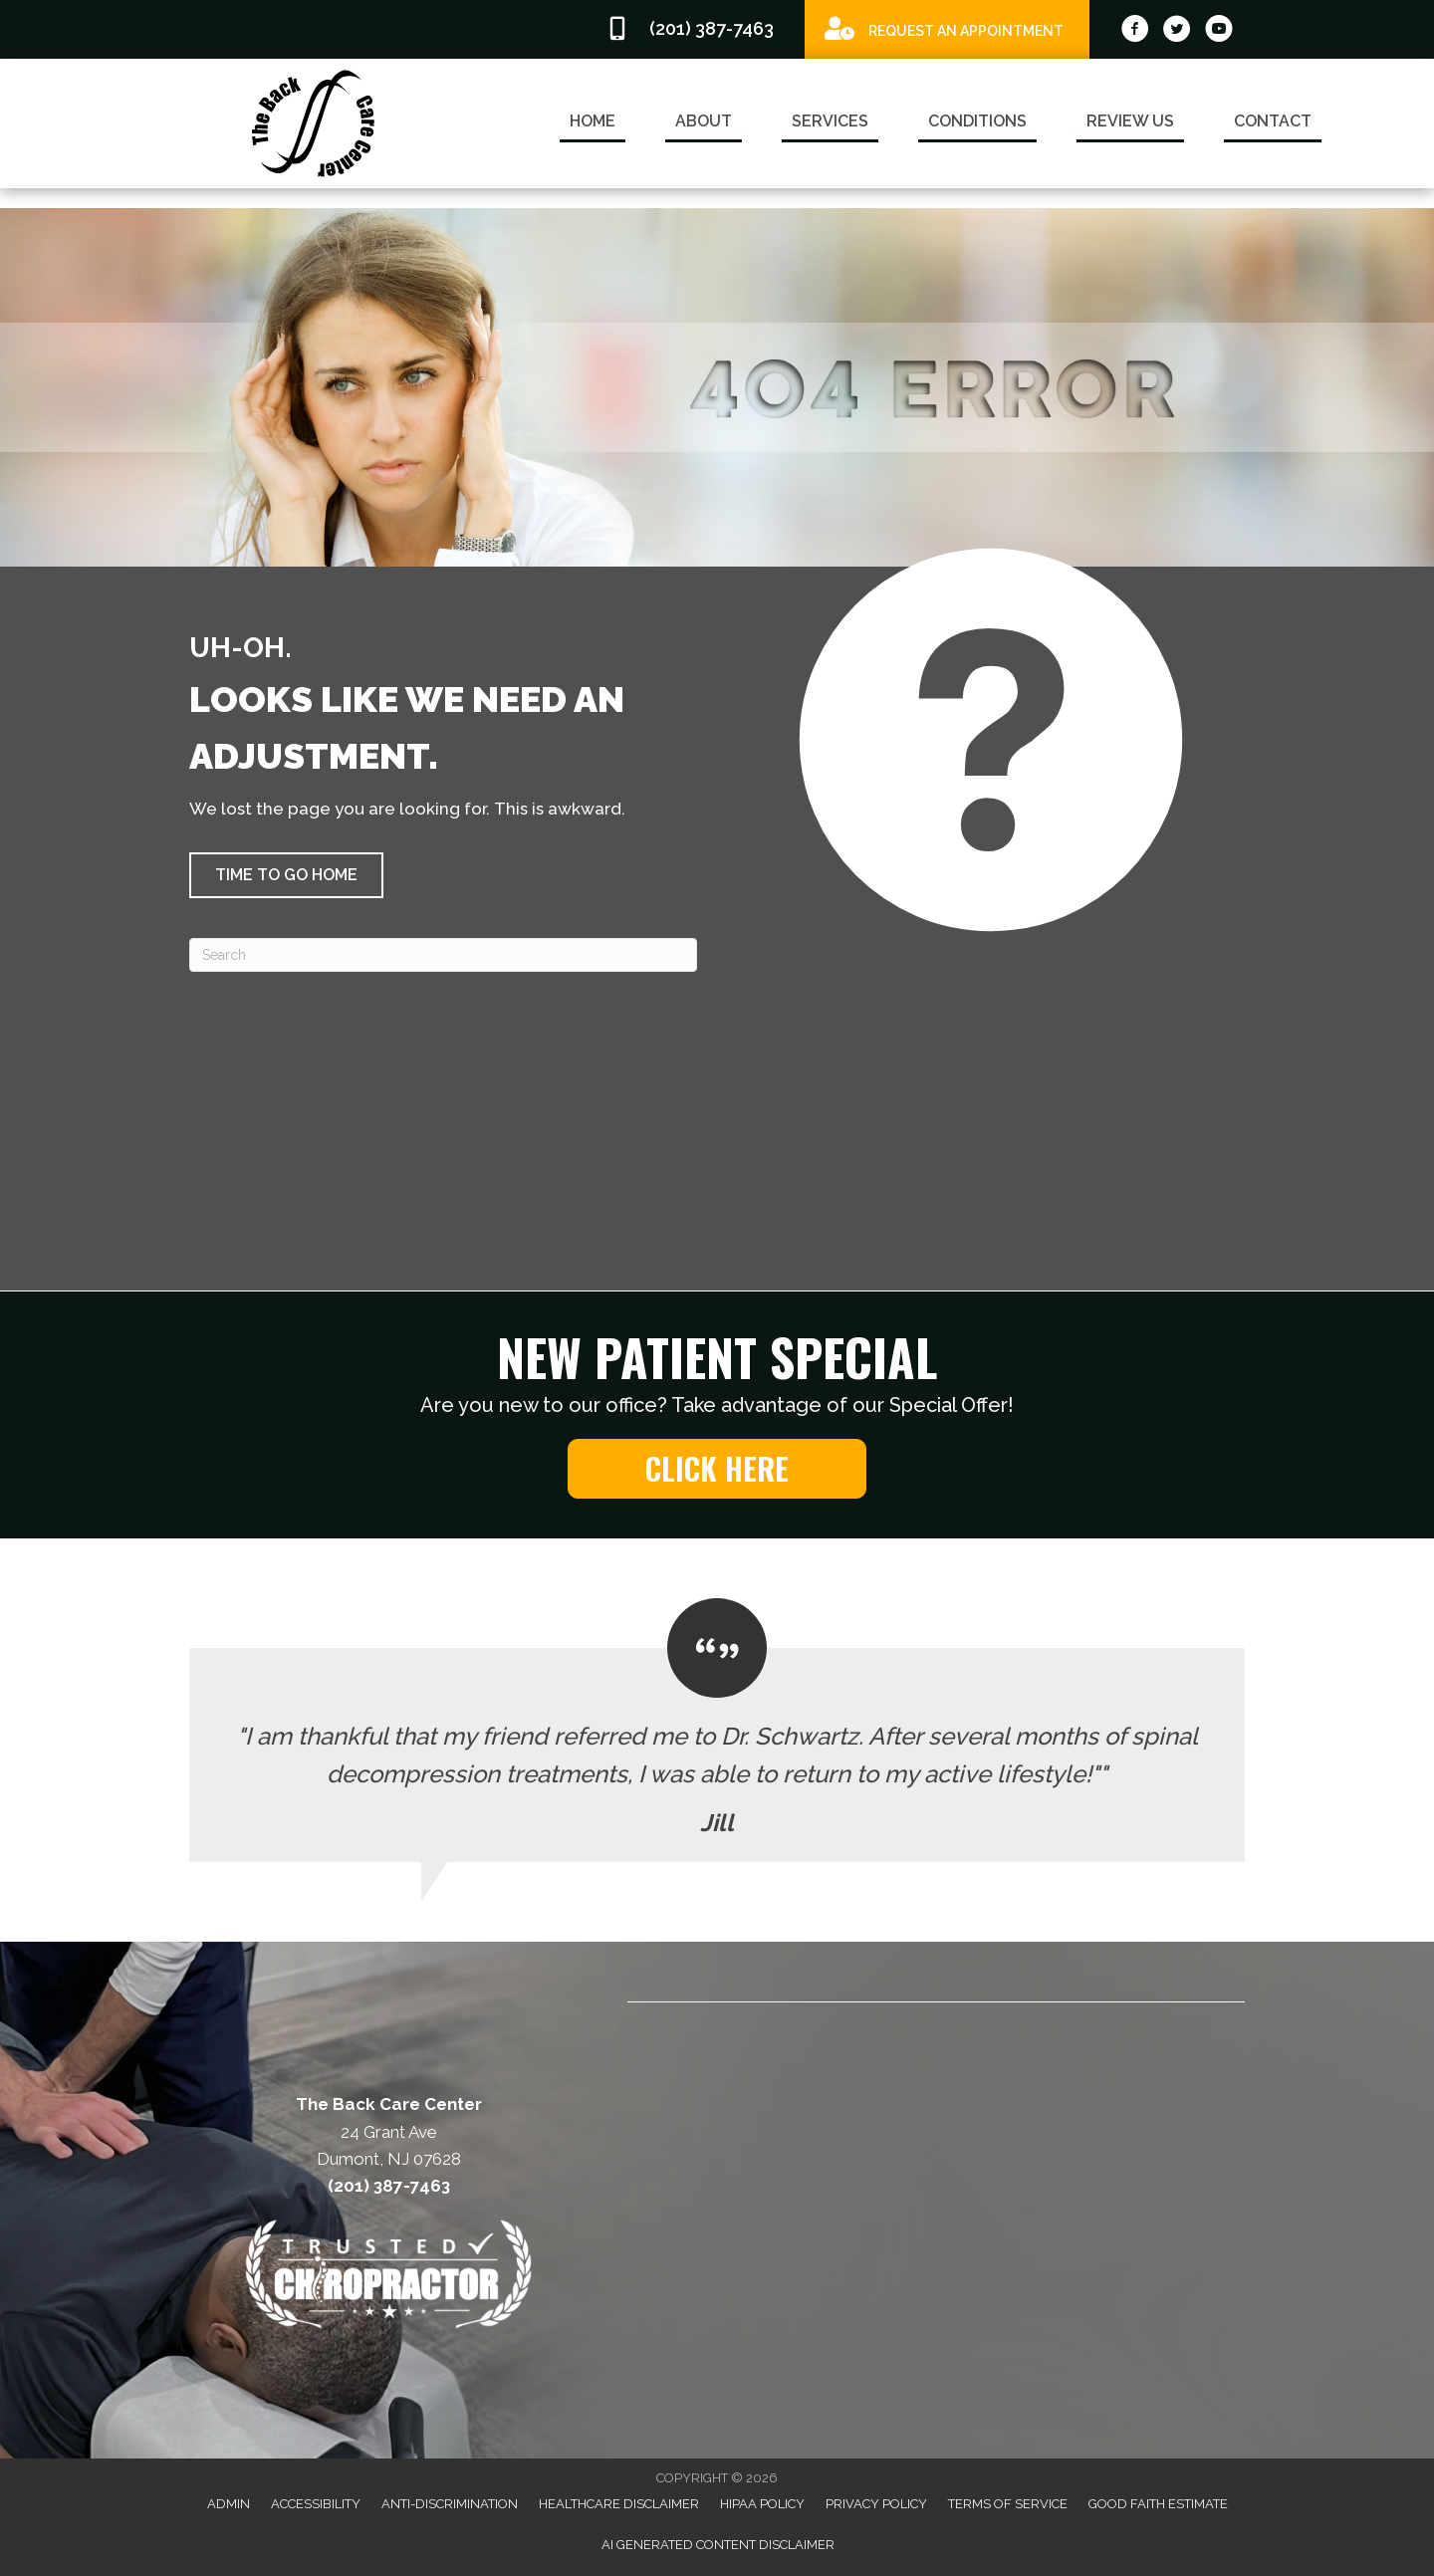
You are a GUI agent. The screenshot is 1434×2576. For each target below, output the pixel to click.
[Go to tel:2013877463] (695, 29)
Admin (228, 2503)
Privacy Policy (876, 2503)
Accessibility (315, 2503)
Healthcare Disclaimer (619, 2503)
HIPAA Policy (762, 2503)
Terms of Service (1008, 2503)
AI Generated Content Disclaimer (718, 2544)
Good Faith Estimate (1158, 2503)
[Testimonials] (717, 1730)
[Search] (443, 955)
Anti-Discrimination (449, 2503)
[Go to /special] (947, 28)
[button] (286, 875)
